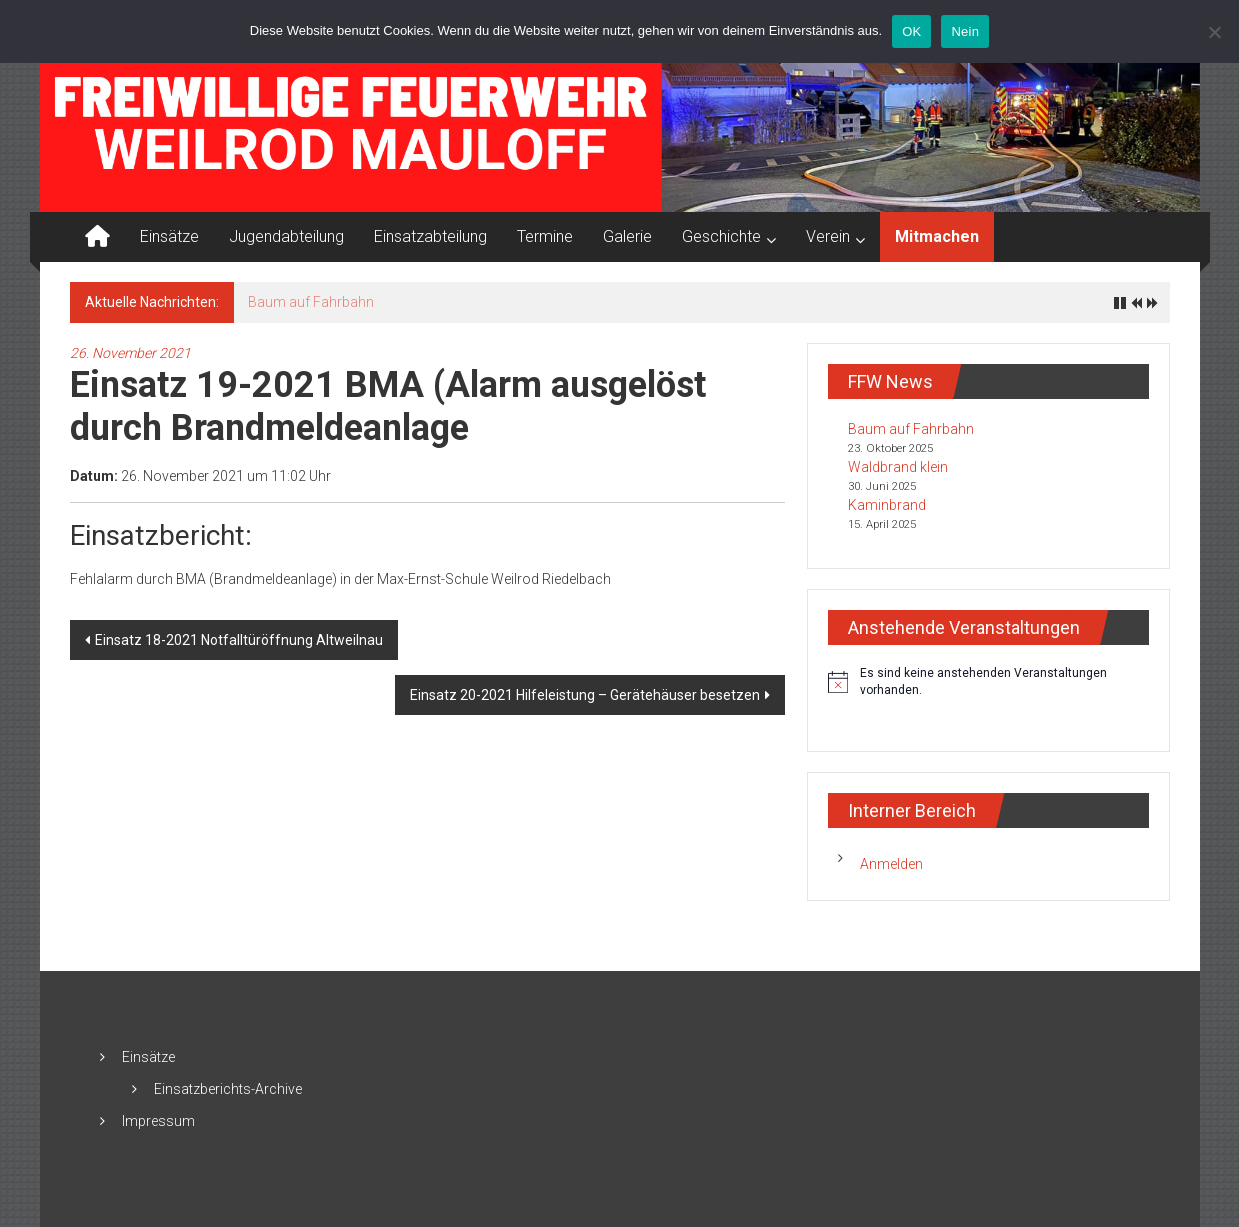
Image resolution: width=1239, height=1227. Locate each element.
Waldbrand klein (898, 467)
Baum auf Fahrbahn (311, 302)
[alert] (988, 681)
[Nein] (1214, 32)
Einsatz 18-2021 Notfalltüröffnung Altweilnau (239, 640)
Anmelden (891, 864)
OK (911, 31)
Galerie (627, 236)
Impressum (158, 1121)
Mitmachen (937, 236)
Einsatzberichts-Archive (228, 1089)
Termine (545, 236)
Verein (828, 236)
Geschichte (721, 236)
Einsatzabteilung (430, 236)
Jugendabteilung (286, 236)
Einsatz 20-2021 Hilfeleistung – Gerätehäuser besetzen (585, 695)
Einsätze (169, 236)
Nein (965, 31)
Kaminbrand (887, 505)
